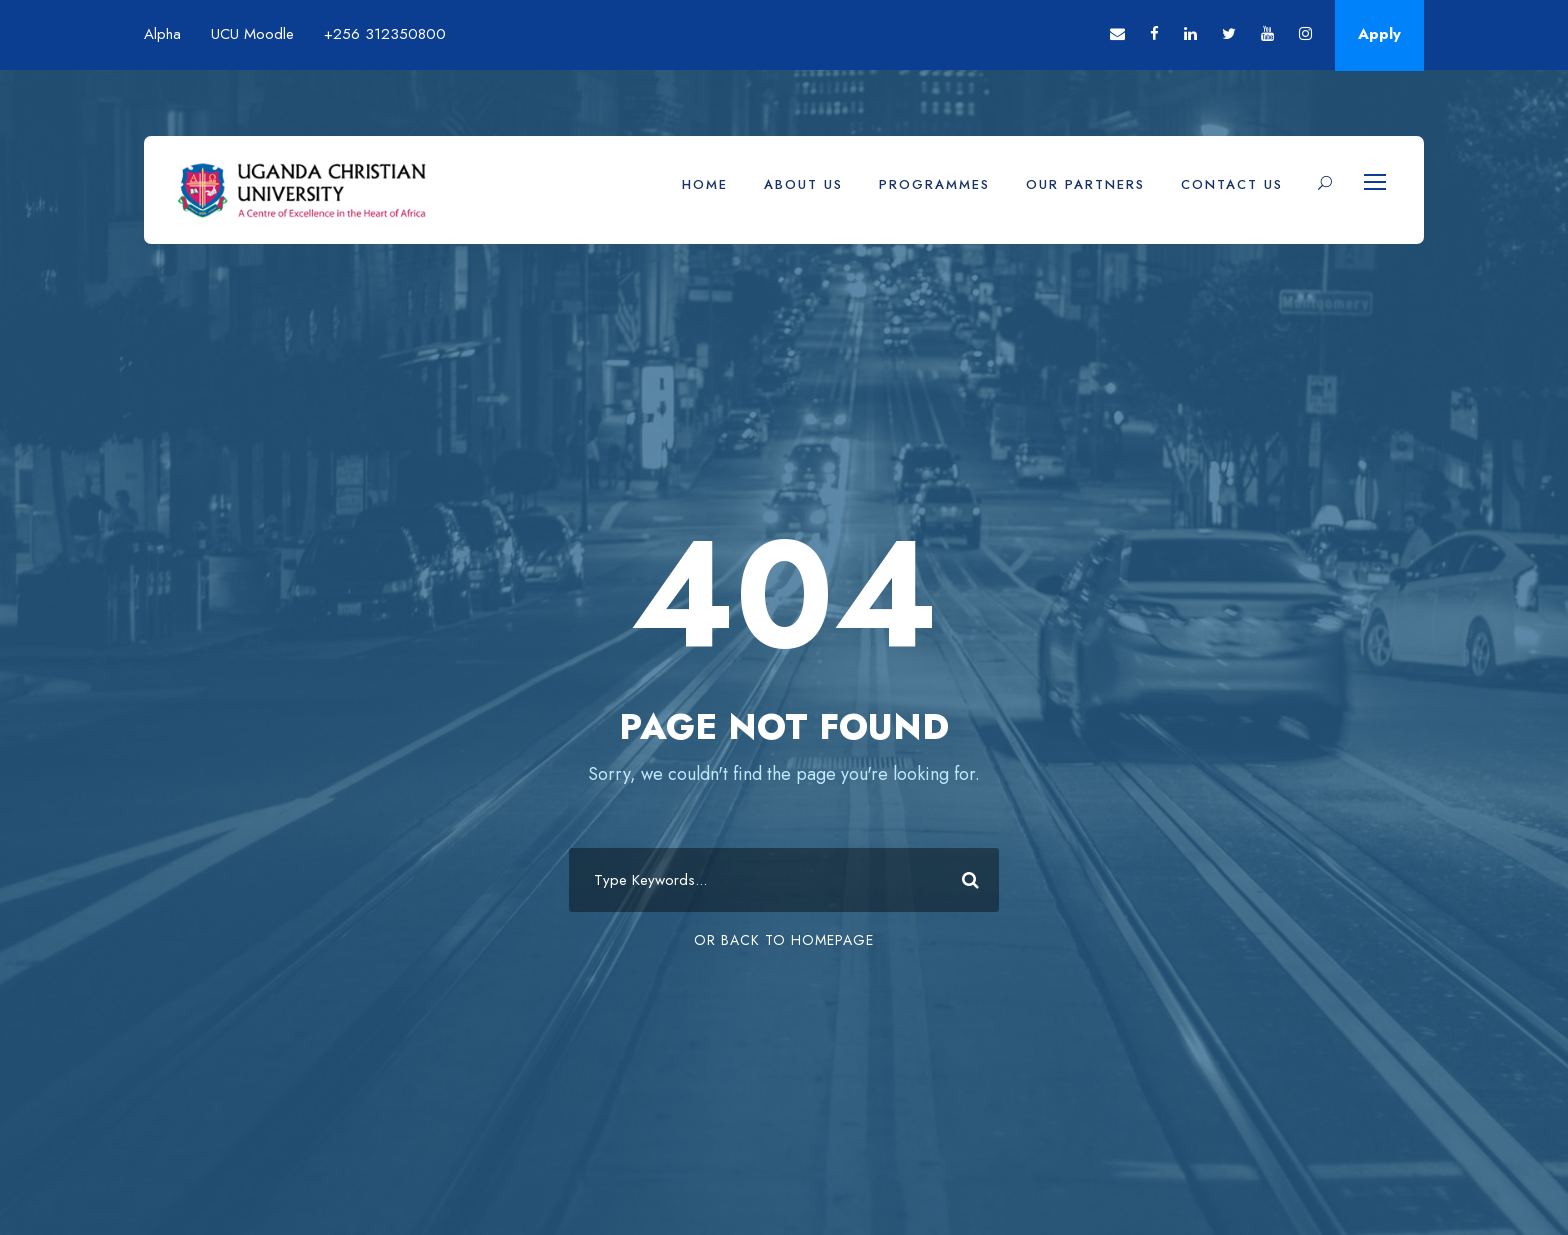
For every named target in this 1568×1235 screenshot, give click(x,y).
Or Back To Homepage (784, 940)
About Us (803, 184)
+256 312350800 (385, 34)
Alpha (162, 34)
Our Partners (1085, 184)
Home (705, 184)
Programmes (934, 184)
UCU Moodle (252, 34)
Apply (1379, 34)
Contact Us (1232, 184)
